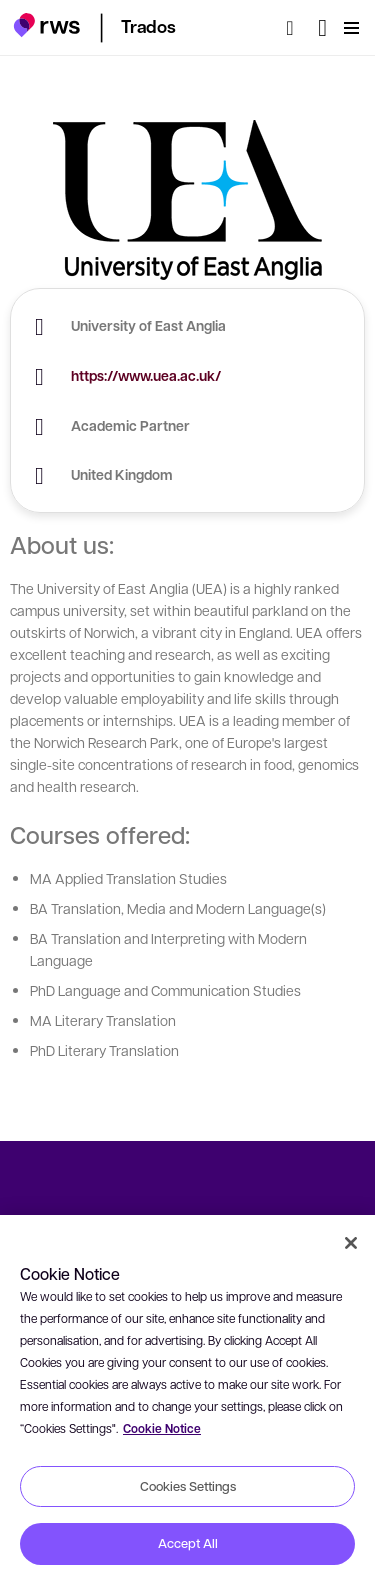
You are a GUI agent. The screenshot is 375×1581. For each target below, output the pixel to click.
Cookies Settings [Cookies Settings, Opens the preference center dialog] (188, 1486)
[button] (46, 25)
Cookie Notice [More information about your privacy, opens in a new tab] (162, 1428)
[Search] (296, 28)
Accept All (188, 1543)
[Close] (351, 1243)
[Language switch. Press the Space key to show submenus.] (322, 28)
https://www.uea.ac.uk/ (146, 375)
